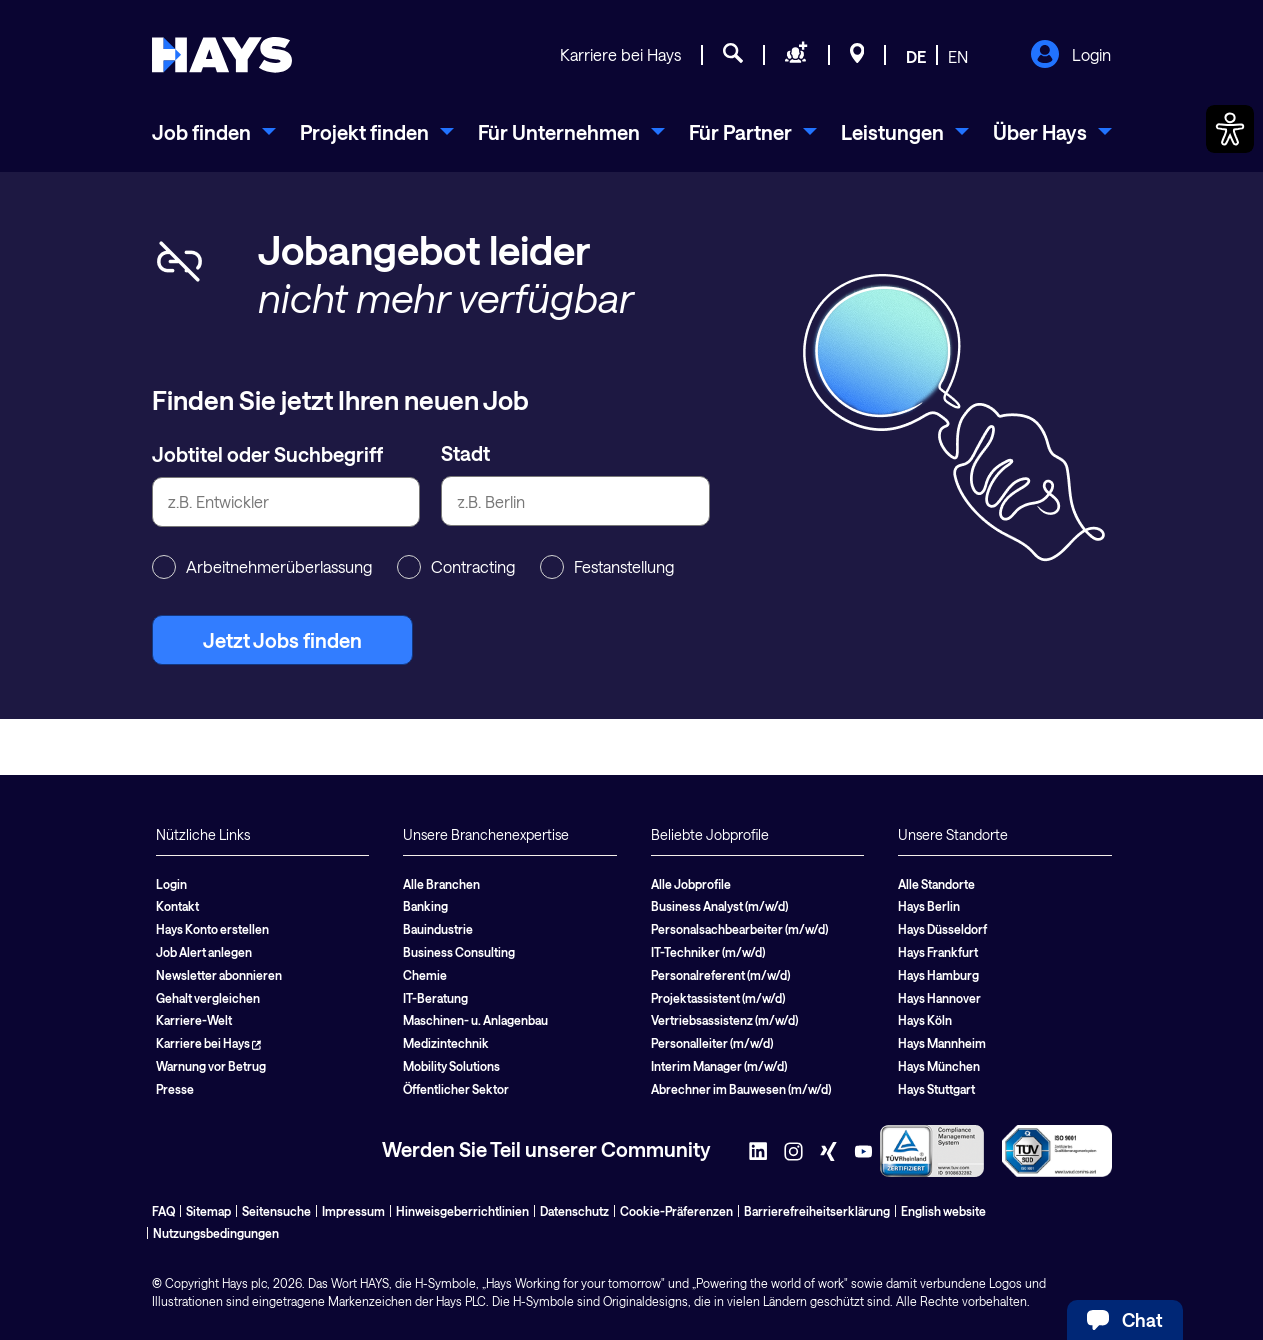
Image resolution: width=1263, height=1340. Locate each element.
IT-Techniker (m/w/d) (708, 952)
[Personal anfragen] (796, 56)
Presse (175, 1089)
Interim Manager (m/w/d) (719, 1066)
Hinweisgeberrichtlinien (462, 1211)
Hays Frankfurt (938, 952)
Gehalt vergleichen (208, 998)
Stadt (465, 453)
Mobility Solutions (451, 1066)
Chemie (425, 975)
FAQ (163, 1211)
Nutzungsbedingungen (216, 1233)
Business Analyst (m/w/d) (719, 906)
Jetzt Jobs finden (282, 640)
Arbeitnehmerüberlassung (262, 567)
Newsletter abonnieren (219, 975)
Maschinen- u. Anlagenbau (475, 1020)
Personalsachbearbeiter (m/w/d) (739, 929)
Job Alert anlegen (204, 952)
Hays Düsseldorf (942, 929)
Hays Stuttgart (936, 1089)
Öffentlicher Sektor (456, 1089)
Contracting (456, 567)
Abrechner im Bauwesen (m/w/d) (741, 1089)
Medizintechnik (446, 1043)
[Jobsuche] (733, 56)
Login (1070, 56)
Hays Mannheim (942, 1043)
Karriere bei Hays (620, 54)
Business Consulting (459, 952)
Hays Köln (925, 1020)
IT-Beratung (435, 998)
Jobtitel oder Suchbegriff (267, 454)
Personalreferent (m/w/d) (720, 975)
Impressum (353, 1211)
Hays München (939, 1066)
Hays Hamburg (938, 975)
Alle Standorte (936, 884)
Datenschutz (574, 1211)
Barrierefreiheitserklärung (817, 1211)
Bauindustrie (438, 929)
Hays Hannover (939, 998)
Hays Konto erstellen (212, 929)
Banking (425, 906)
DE (916, 56)
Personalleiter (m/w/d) (712, 1043)
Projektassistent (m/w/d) (718, 998)
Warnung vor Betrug (211, 1066)
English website (943, 1211)
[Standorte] (857, 56)
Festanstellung (607, 567)
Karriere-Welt (194, 1020)
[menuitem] (214, 132)
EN (958, 56)
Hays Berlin (929, 906)
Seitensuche (276, 1211)
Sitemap (208, 1211)
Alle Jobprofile (691, 884)
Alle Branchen (441, 884)
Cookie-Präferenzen (676, 1211)
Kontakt (177, 906)
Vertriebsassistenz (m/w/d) (724, 1020)
